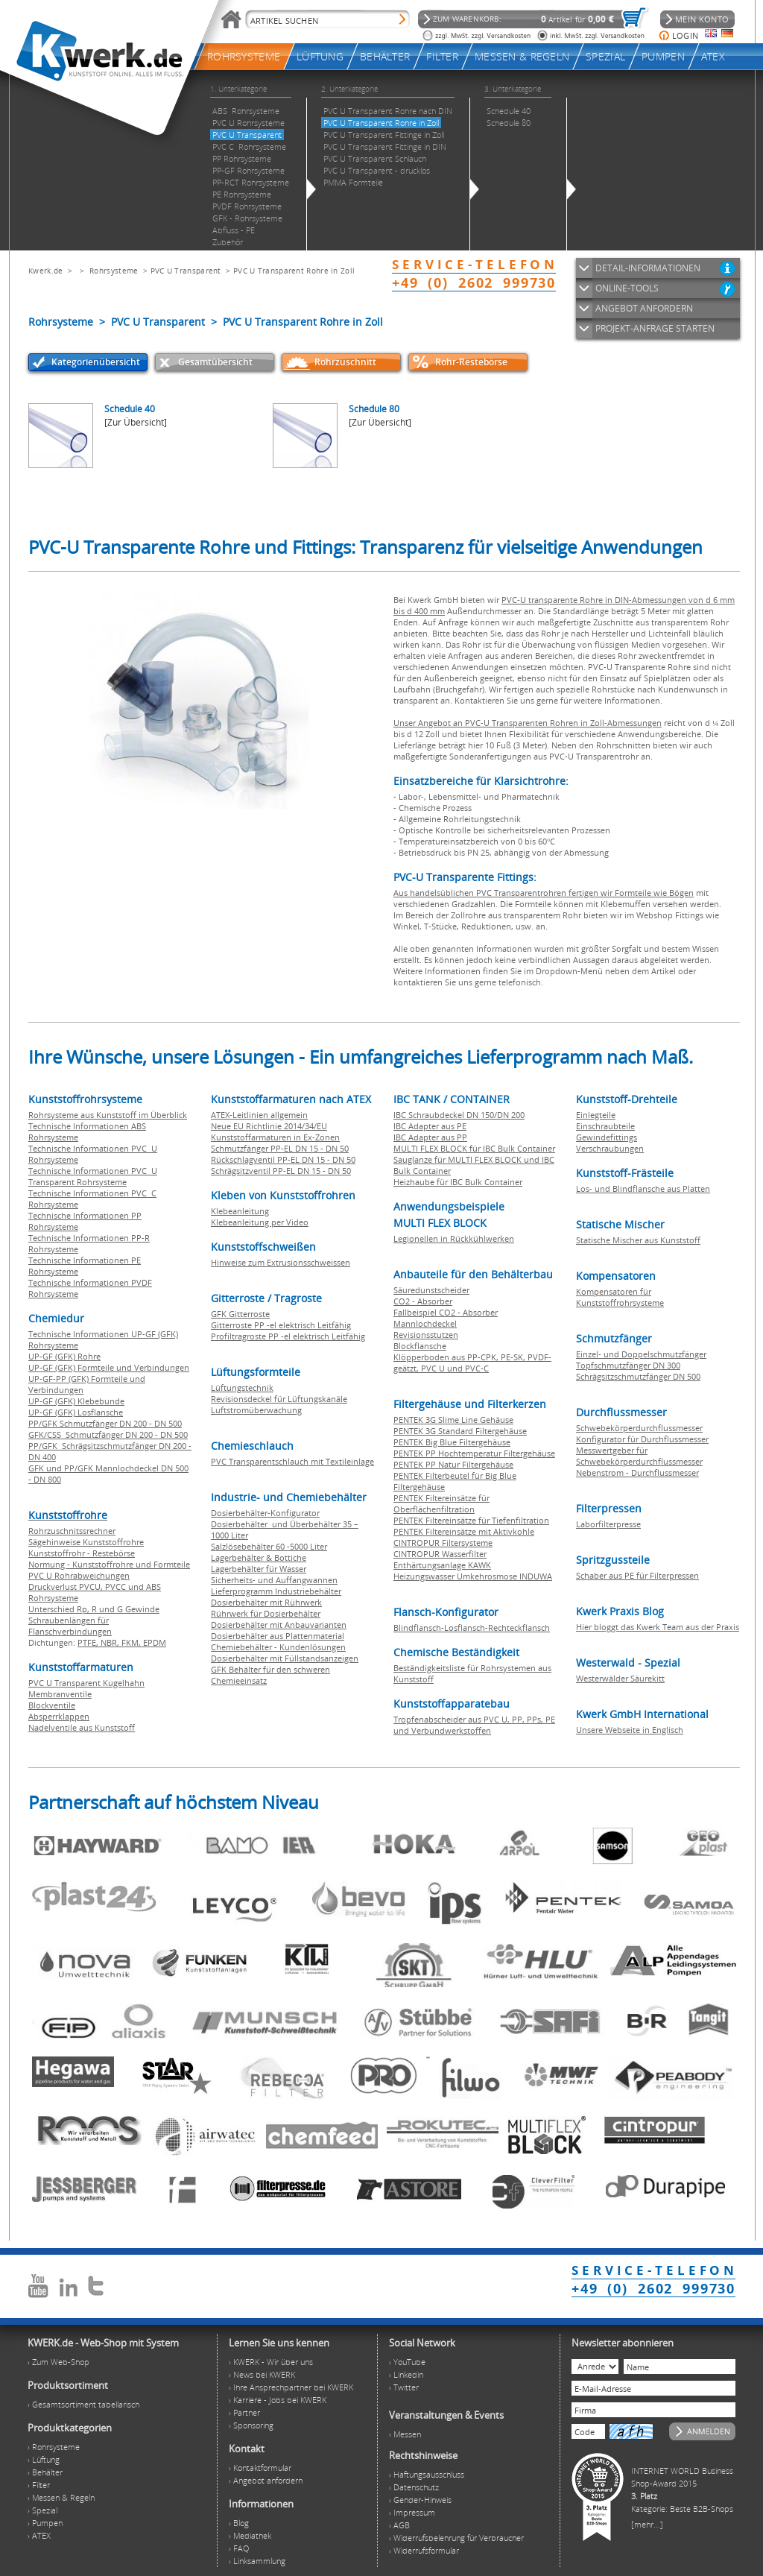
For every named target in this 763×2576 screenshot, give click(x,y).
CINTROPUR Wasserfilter (440, 1553)
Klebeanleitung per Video (259, 1222)
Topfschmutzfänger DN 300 (628, 1365)
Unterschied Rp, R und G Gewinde (93, 1608)
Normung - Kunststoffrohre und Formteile (109, 1564)
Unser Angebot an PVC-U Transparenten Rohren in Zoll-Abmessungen (527, 722)
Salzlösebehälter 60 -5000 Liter (269, 1546)
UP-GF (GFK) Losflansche (75, 1412)
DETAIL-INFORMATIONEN (647, 268)
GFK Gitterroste (240, 1313)
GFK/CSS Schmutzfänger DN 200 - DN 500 (108, 1434)
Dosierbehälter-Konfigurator (265, 1512)
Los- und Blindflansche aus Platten (643, 1188)
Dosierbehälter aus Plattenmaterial (277, 1635)
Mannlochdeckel (425, 1323)
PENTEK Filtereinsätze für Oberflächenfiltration (441, 1503)
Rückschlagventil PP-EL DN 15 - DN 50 (283, 1159)
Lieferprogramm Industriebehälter (276, 1591)
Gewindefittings (606, 1137)
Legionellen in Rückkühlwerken (453, 1238)
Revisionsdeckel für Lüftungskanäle (279, 1398)
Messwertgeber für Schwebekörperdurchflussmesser (639, 1456)
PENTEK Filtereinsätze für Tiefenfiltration (471, 1520)
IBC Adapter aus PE (429, 1125)
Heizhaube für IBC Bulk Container (457, 1181)
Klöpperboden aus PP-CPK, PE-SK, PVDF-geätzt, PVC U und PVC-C (472, 1362)
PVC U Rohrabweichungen (79, 1575)
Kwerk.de (45, 270)
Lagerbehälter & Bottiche (258, 1557)
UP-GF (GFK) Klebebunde (76, 1401)
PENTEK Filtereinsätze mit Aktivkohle (463, 1531)
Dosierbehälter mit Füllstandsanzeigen (284, 1658)
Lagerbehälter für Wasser (258, 1568)
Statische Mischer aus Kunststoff (638, 1240)
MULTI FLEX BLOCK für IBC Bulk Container (474, 1148)
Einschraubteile (605, 1125)
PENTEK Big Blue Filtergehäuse (451, 1442)
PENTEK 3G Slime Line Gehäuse (453, 1419)
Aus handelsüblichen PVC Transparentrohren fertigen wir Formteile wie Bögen (543, 892)
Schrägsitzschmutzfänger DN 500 (638, 1376)
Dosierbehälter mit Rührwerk (266, 1602)
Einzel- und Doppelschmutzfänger (641, 1354)
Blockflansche (419, 1345)
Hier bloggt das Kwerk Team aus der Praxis (657, 1626)
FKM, (132, 1642)
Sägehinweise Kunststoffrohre (86, 1541)
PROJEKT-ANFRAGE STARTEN (655, 328)
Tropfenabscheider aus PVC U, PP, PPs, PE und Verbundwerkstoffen (474, 1725)
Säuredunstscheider (431, 1289)
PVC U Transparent (186, 270)
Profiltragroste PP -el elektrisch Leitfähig (288, 1336)
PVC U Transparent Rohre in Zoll (294, 270)
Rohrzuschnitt (345, 362)
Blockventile (51, 1705)
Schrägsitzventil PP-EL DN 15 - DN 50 (281, 1170)
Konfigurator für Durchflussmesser (642, 1439)
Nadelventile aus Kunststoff (81, 1727)
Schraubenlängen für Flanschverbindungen (70, 1625)
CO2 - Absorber (422, 1301)
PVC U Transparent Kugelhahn (86, 1682)
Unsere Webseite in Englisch (629, 1729)
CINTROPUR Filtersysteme (443, 1542)
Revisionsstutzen (425, 1334)
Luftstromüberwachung (256, 1409)
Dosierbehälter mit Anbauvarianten (278, 1624)
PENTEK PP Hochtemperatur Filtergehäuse (474, 1453)
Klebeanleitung (240, 1210)
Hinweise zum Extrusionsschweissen (280, 1262)
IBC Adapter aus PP (430, 1137)
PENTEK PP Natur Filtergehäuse (453, 1464)
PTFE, (89, 1642)
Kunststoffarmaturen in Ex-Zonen (275, 1137)
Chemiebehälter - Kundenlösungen (278, 1646)
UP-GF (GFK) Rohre (64, 1356)
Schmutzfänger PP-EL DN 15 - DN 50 (280, 1148)
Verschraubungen (610, 1148)
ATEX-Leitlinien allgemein (259, 1114)
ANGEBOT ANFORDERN (644, 308)
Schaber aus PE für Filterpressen (637, 1575)
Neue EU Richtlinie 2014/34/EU (269, 1125)
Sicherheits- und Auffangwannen (274, 1579)
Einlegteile (595, 1114)
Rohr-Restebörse (471, 362)
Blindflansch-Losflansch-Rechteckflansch (471, 1627)
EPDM (154, 1642)
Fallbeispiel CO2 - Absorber (445, 1312)
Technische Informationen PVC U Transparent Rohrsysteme (92, 1176)
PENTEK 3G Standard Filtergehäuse (460, 1430)
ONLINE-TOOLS (627, 288)
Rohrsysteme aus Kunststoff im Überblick (107, 1114)
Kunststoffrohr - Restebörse (81, 1553)
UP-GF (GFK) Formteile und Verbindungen (108, 1367)
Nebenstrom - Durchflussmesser (637, 1472)
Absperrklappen (58, 1716)
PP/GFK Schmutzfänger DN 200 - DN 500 (105, 1423)
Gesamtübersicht (215, 362)
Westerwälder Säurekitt (620, 1678)
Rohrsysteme (113, 270)
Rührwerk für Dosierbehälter (265, 1613)
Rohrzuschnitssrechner (71, 1530)
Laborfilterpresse (608, 1524)
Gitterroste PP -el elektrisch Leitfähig (281, 1324)
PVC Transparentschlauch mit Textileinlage (292, 1461)
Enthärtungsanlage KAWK (442, 1564)
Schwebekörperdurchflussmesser (639, 1427)
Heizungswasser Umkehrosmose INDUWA (472, 1576)
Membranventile (60, 1693)
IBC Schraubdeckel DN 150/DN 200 (459, 1114)
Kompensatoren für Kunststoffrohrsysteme (620, 1297)
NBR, (111, 1642)
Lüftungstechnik (242, 1387)
